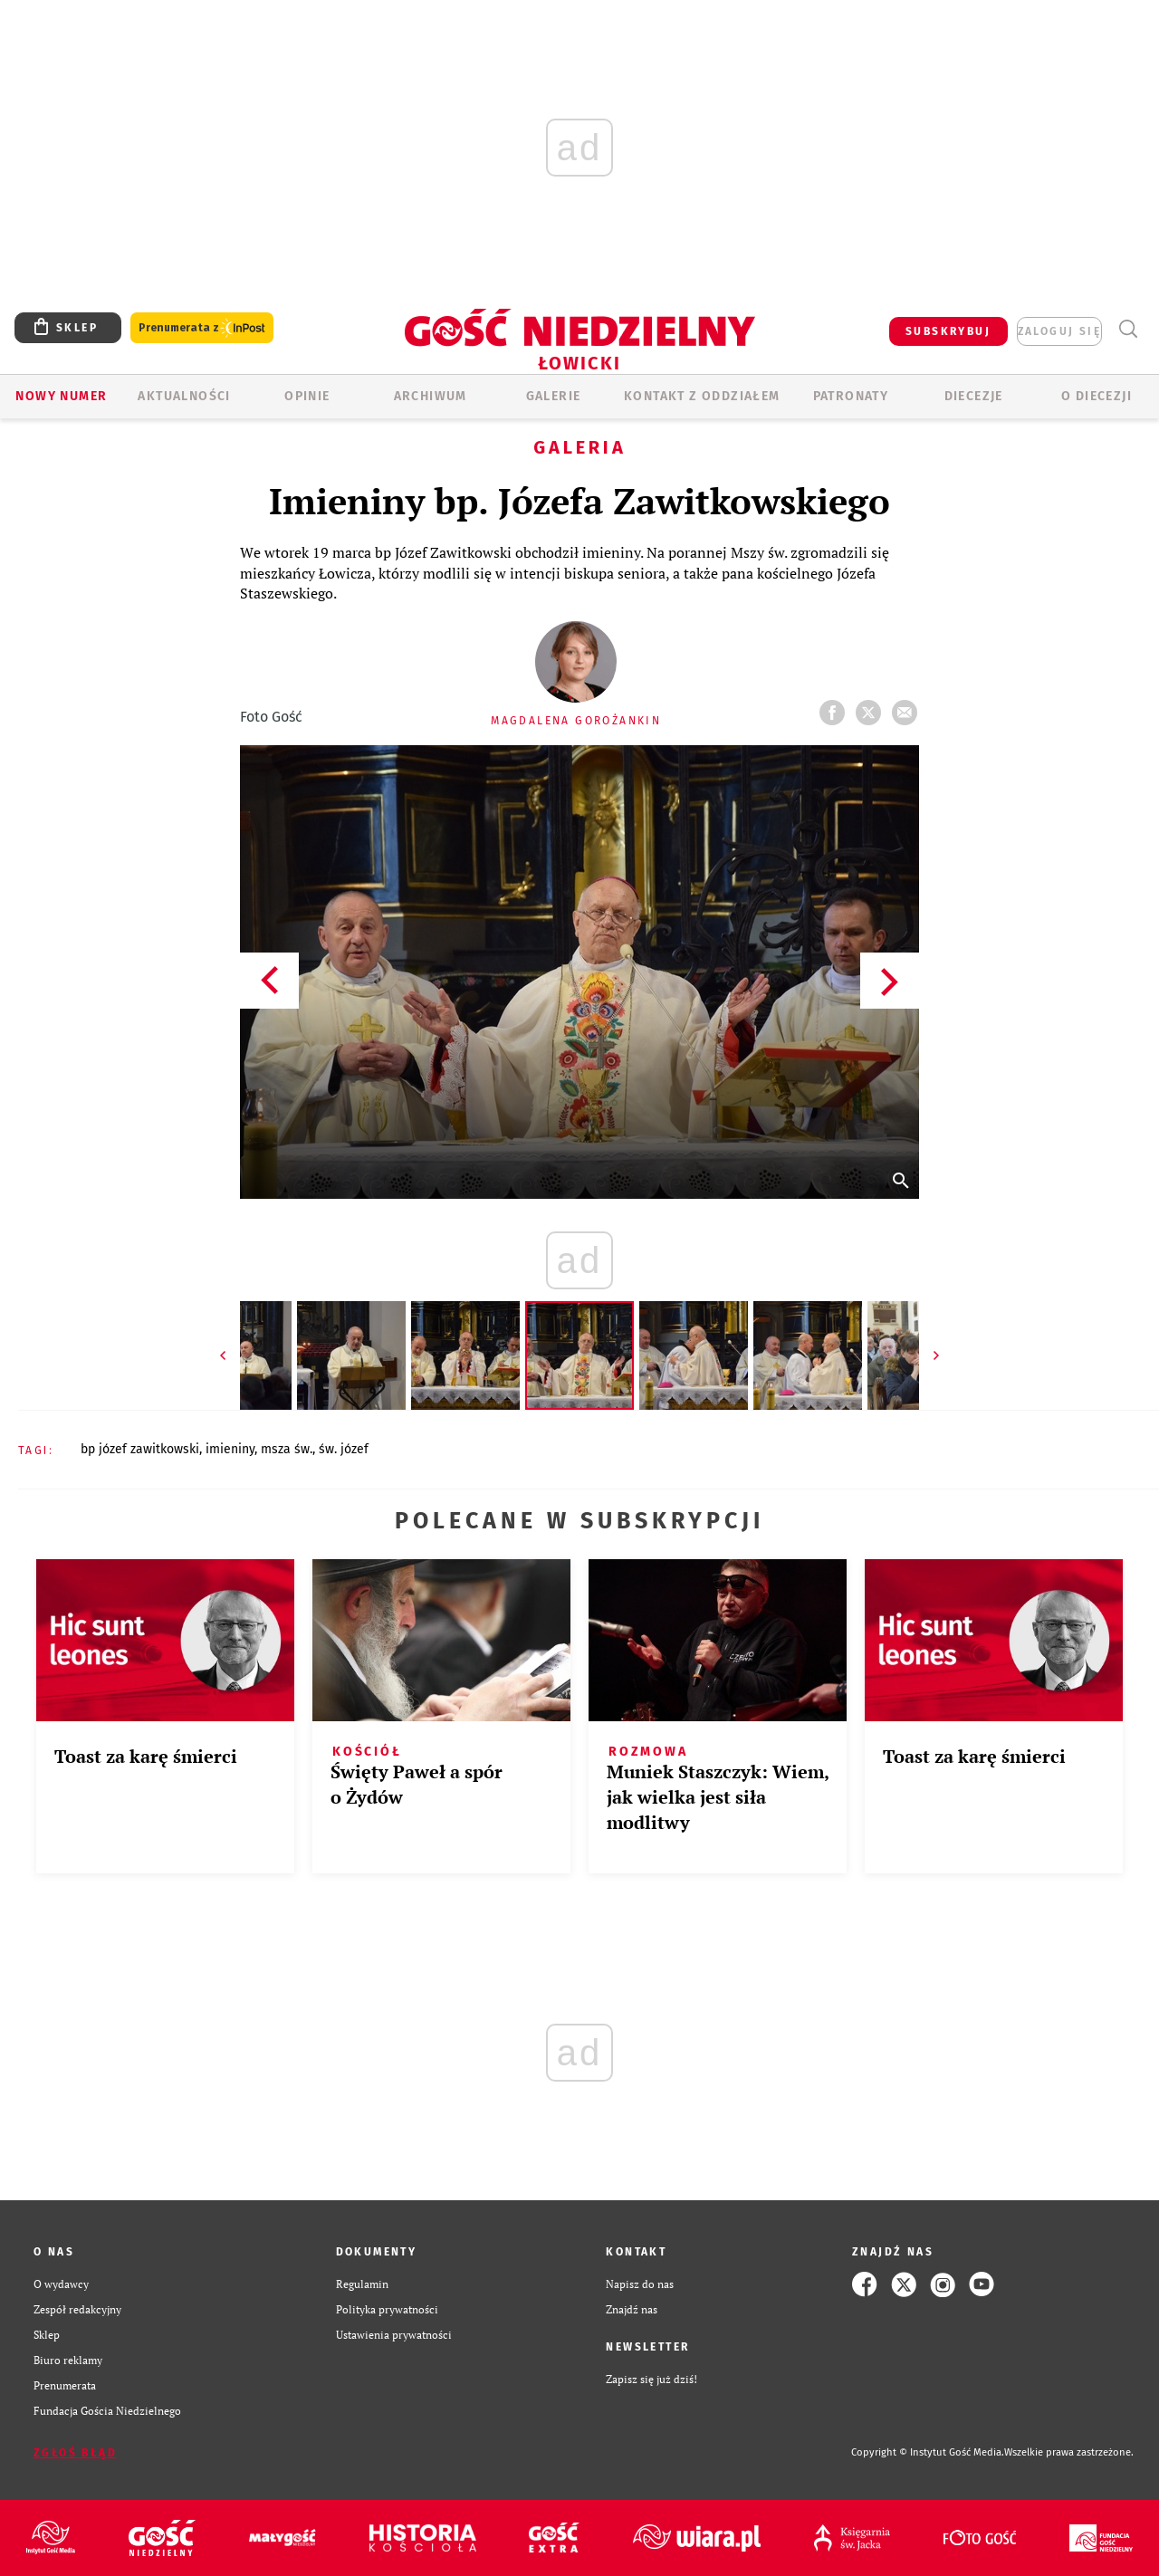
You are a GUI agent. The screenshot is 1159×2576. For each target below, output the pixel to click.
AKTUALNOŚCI (184, 396)
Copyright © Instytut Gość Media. (927, 2452)
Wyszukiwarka (1128, 329)
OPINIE (307, 396)
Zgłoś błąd (75, 2453)
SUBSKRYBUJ (948, 331)
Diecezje (973, 396)
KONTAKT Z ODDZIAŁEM (702, 396)
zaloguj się (1059, 331)
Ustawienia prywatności (394, 2334)
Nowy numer (61, 396)
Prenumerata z (202, 328)
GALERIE (553, 396)
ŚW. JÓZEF (344, 1449)
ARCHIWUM (430, 396)
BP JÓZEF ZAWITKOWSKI (140, 1449)
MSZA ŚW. (286, 1449)
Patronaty (851, 396)
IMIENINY (230, 1449)
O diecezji (1096, 396)
